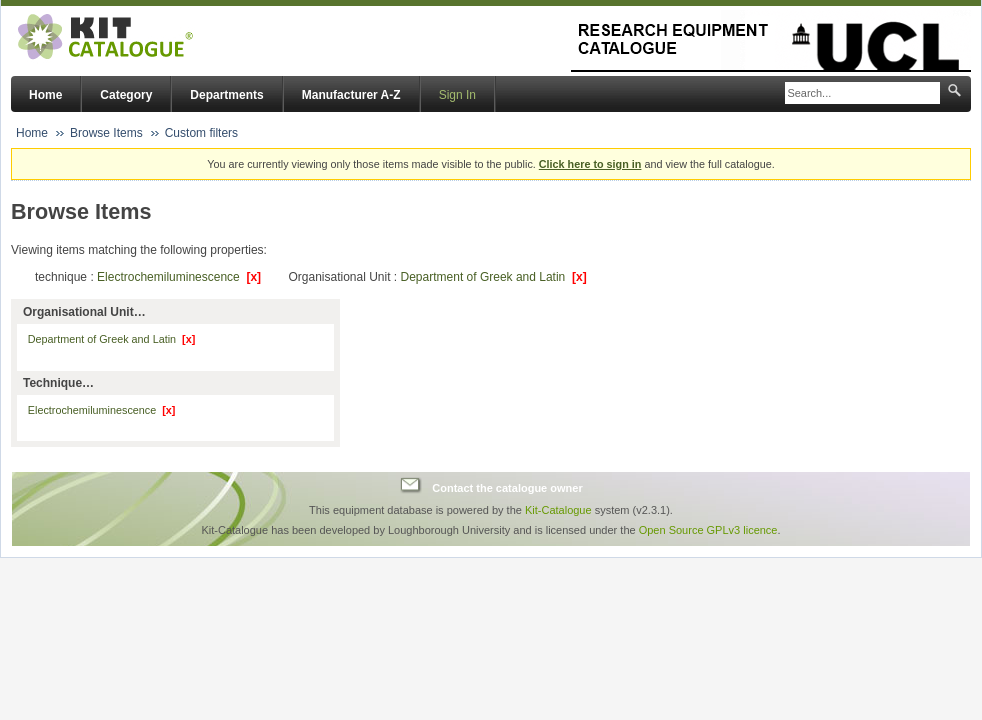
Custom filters (201, 133)
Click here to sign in (590, 164)
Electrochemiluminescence (179, 277)
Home (45, 95)
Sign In (457, 95)
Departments (226, 95)
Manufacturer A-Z (351, 95)
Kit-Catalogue (558, 510)
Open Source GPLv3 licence (708, 530)
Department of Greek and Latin (494, 277)
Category (126, 95)
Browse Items (106, 133)
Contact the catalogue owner (507, 488)
